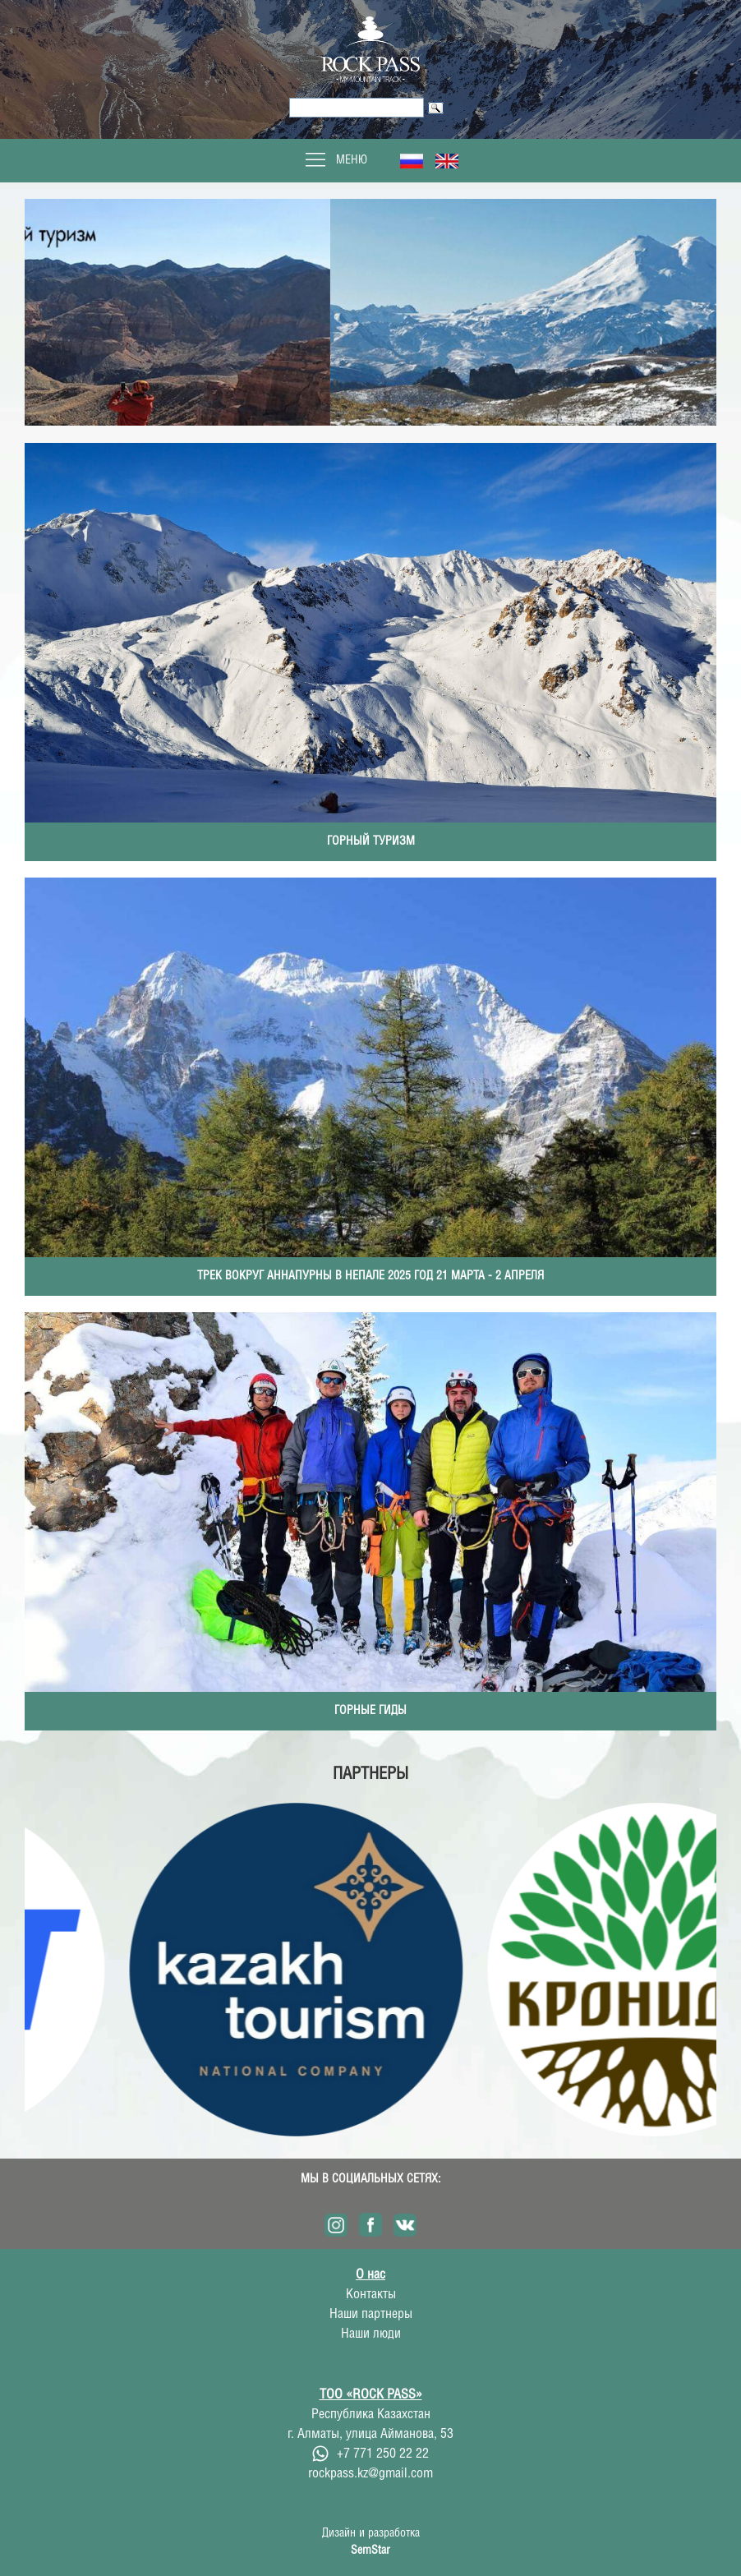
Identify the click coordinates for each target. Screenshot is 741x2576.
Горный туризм (371, 841)
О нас (370, 2275)
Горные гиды (370, 1711)
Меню (335, 160)
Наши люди (371, 2334)
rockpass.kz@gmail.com (370, 2474)
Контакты (371, 2294)
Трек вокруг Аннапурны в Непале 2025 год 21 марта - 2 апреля (370, 1276)
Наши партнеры (370, 2314)
